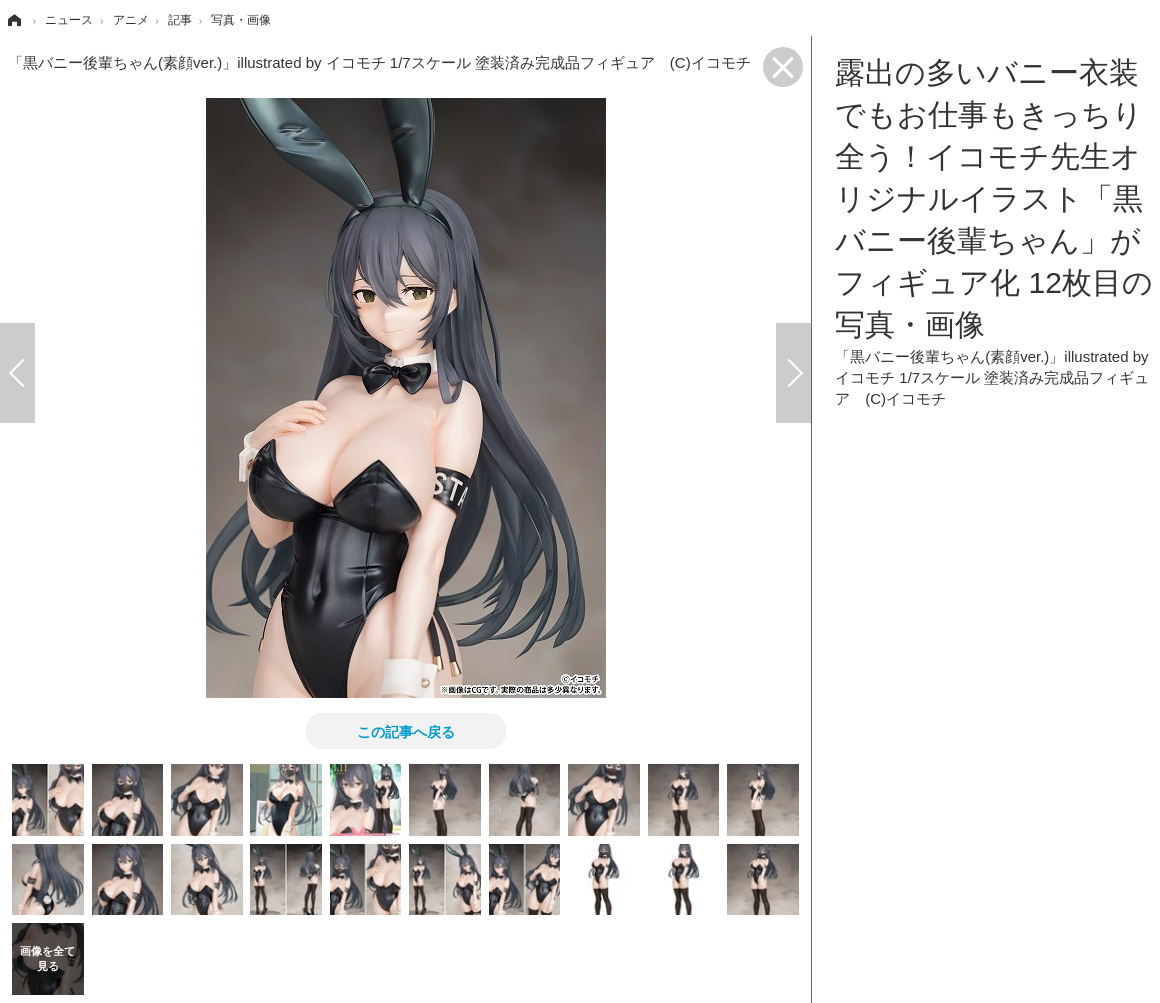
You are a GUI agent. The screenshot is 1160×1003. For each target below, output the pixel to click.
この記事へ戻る (406, 731)
